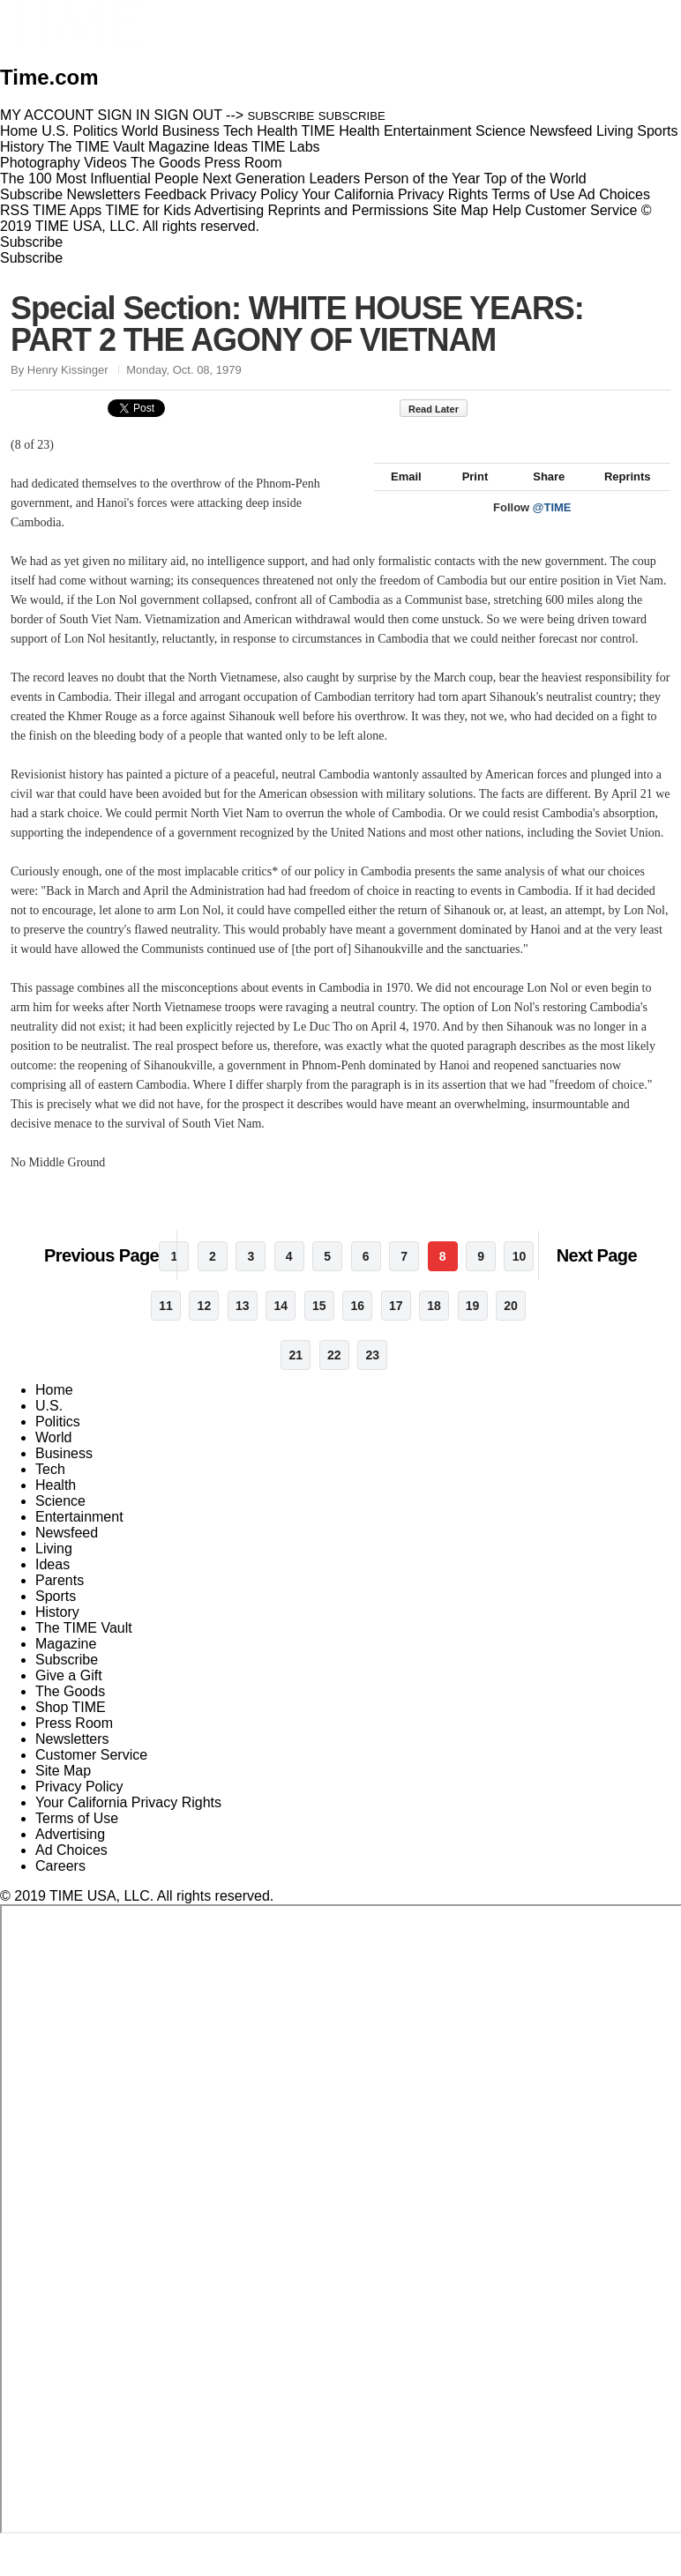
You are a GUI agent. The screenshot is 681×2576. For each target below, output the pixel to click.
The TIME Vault (83, 1647)
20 (511, 1325)
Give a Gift (68, 1694)
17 (396, 1325)
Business (64, 1472)
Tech (50, 1488)
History (57, 1631)
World (53, 1456)
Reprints (619, 496)
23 (372, 1374)
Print (467, 496)
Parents (59, 1599)
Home (54, 1409)
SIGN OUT (188, 115)
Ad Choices (621, 194)
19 (473, 1325)
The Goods (70, 1710)
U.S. (49, 1425)
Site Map (460, 210)
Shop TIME (70, 1726)
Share (540, 496)
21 (296, 1374)
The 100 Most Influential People (99, 178)
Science (60, 1520)
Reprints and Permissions (348, 210)
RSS (14, 210)
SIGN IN (124, 115)
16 (357, 1325)
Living (53, 1567)
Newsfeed (66, 1552)
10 (520, 1276)
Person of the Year (422, 178)
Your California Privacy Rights (395, 194)
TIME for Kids (148, 210)
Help (506, 210)
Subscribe (31, 194)
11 (166, 1325)
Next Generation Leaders (281, 178)
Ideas (52, 1583)
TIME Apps (67, 210)
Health (55, 1504)
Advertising (229, 210)
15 (319, 1325)
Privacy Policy (254, 194)
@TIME (552, 526)
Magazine (65, 1663)
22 (334, 1374)
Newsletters (104, 194)
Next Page (597, 1274)
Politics (57, 1440)
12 (205, 1325)
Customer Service (581, 210)
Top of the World (535, 178)
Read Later (442, 409)
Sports (55, 1615)
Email (398, 496)
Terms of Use (532, 194)
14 (281, 1325)
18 (434, 1325)
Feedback (175, 194)
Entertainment (79, 1536)
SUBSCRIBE (281, 116)
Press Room (74, 1742)
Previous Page (101, 1274)
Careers (60, 1885)
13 (243, 1325)
